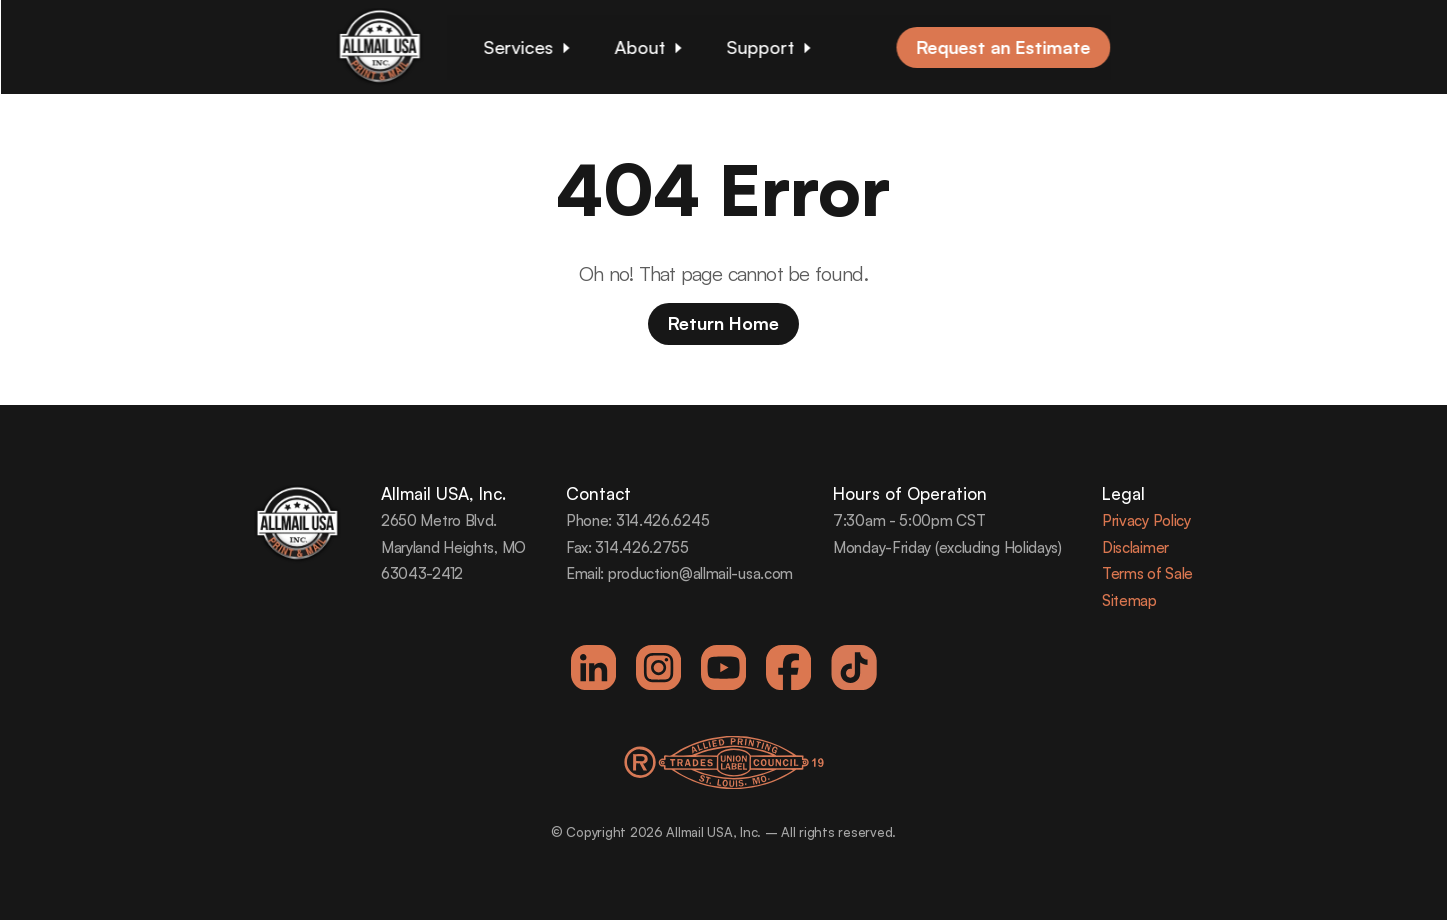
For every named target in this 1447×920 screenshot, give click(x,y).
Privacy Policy (1146, 520)
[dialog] (1409, 880)
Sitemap (1129, 600)
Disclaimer (1135, 547)
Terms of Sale (1147, 573)
